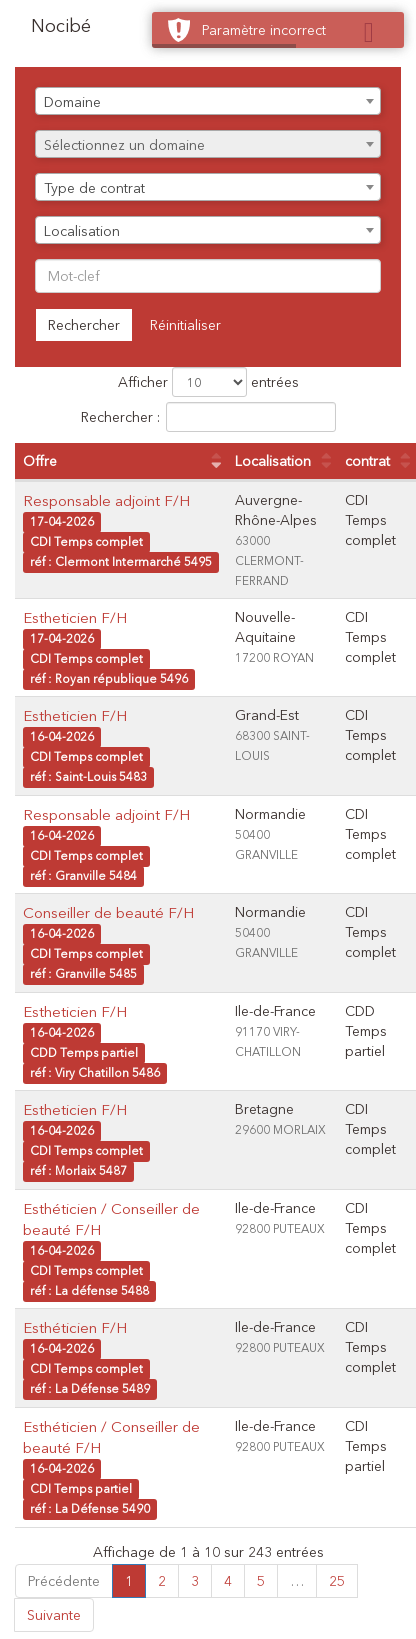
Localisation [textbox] (82, 231)
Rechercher (84, 325)
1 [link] (129, 1581)
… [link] (297, 1581)
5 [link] (261, 1581)
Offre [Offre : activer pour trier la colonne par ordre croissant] (40, 461)
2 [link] (162, 1581)
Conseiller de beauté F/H (108, 912)
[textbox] (208, 145)
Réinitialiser (185, 325)
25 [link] (337, 1581)
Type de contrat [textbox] (94, 188)
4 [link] (228, 1581)
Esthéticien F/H (75, 1327)
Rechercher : (208, 417)
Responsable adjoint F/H (106, 500)
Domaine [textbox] (72, 102)
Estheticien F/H (75, 617)
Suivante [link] (54, 1615)
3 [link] (195, 1581)
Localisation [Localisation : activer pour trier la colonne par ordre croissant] (273, 461)
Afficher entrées (208, 382)
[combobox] (208, 101)
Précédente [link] (64, 1581)
